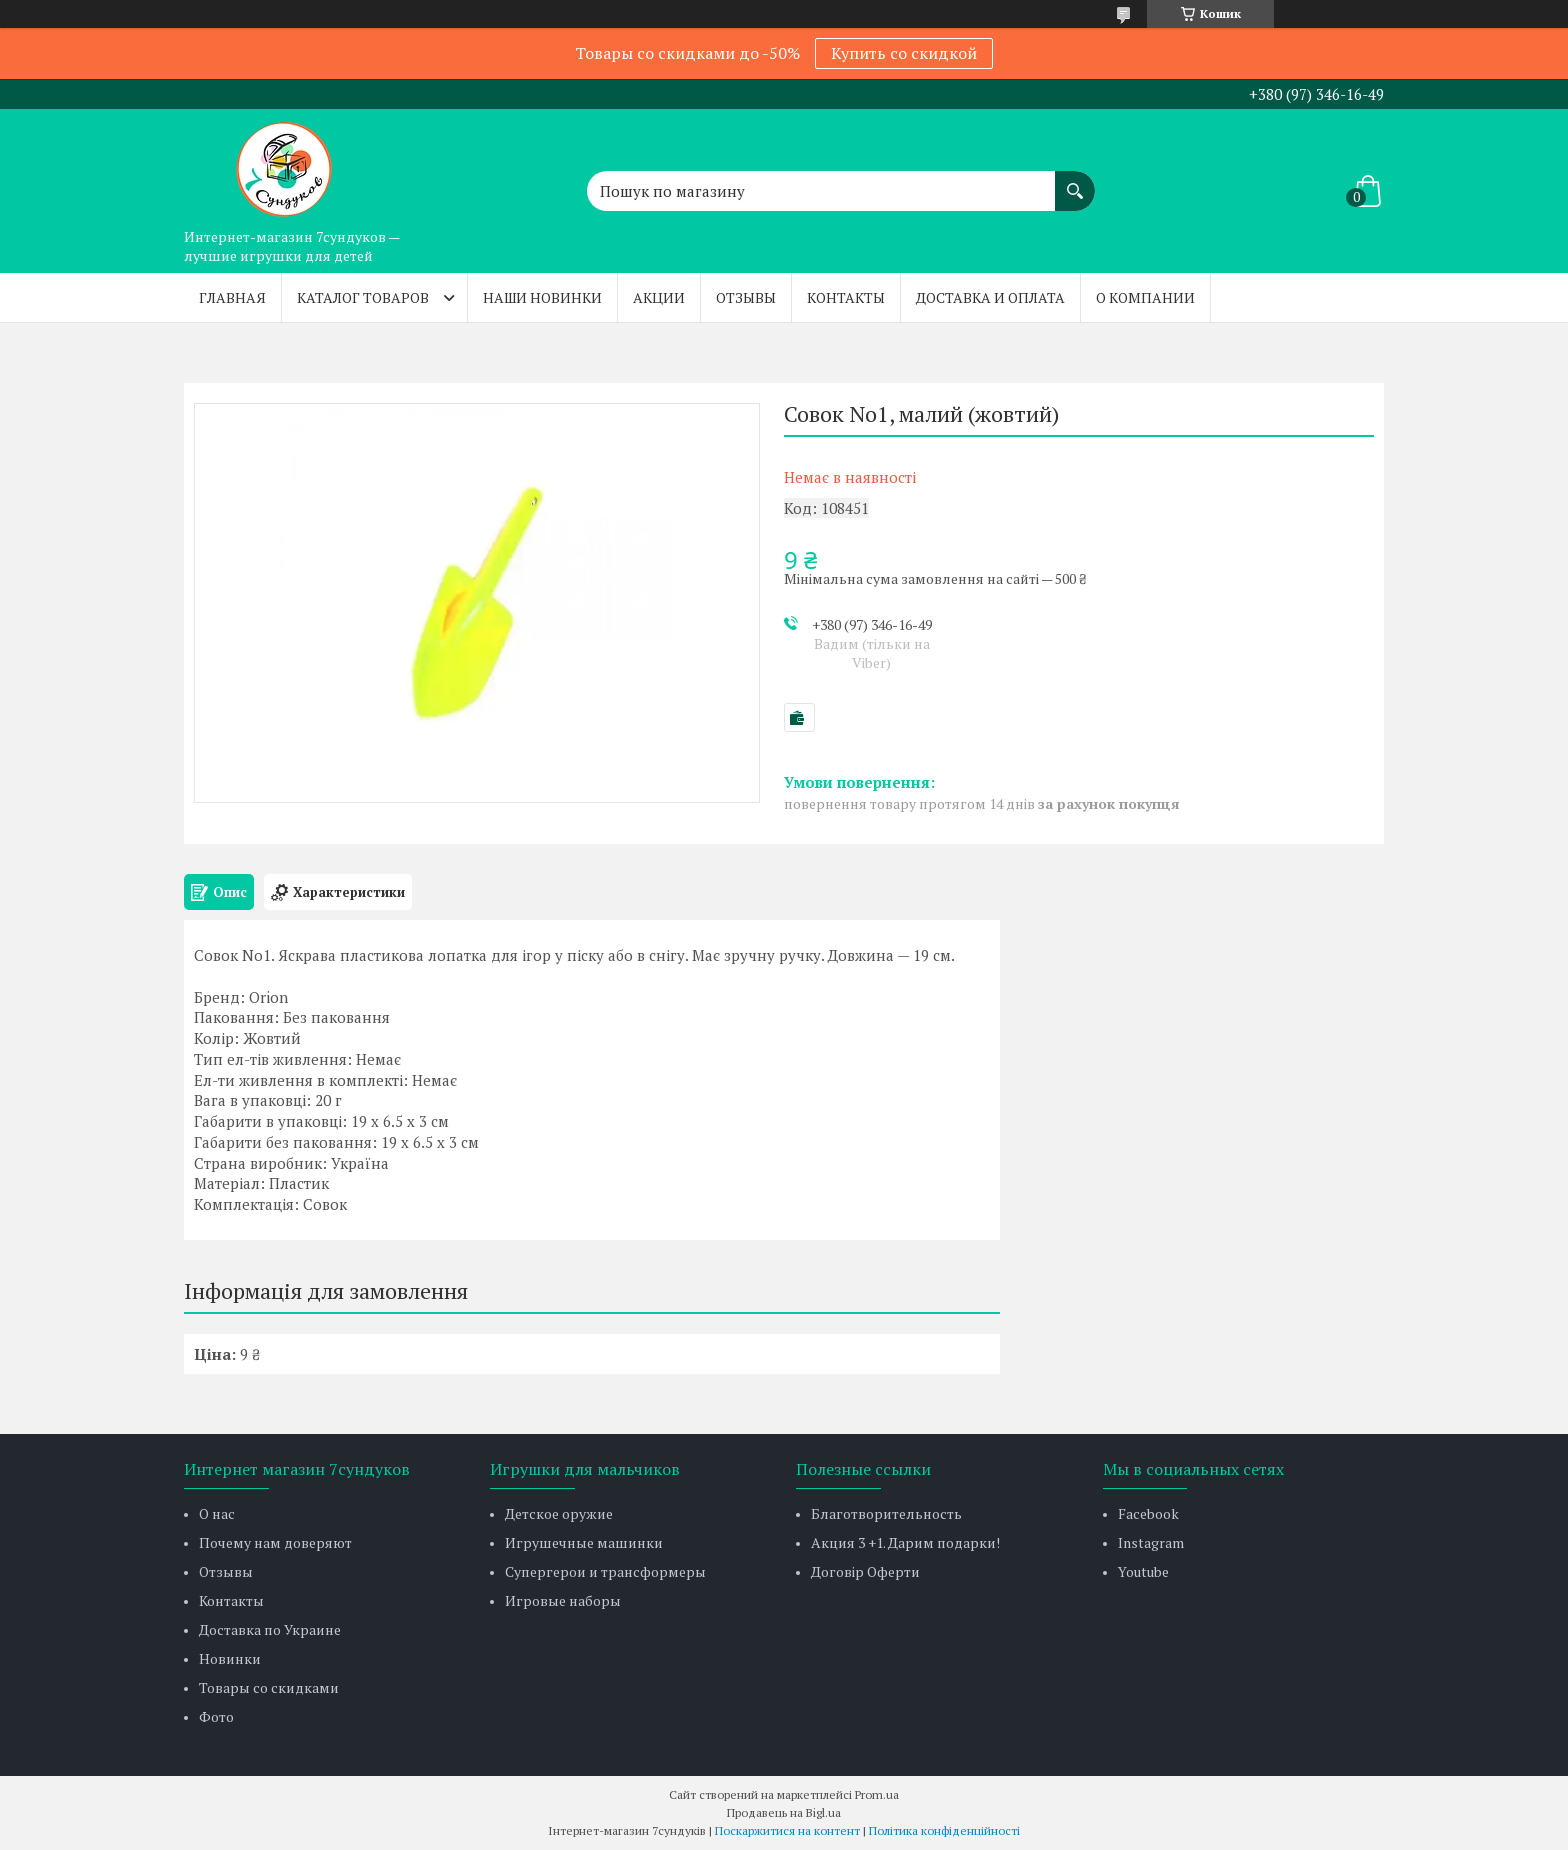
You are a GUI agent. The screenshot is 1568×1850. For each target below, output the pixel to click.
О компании (1145, 297)
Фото (216, 1716)
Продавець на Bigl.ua (784, 1812)
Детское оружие (559, 1513)
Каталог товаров (363, 297)
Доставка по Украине (270, 1629)
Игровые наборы (563, 1600)
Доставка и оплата (990, 297)
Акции (659, 297)
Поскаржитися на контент (787, 1830)
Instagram (1151, 1542)
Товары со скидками (269, 1687)
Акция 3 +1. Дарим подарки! (905, 1542)
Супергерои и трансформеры (605, 1571)
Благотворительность (886, 1513)
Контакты (846, 297)
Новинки (230, 1658)
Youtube (1143, 1571)
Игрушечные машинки (584, 1542)
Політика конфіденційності (944, 1830)
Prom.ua (877, 1794)
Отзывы (746, 297)
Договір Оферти (865, 1571)
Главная (232, 297)
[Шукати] (1075, 181)
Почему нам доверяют (275, 1542)
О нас (217, 1513)
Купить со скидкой (904, 53)
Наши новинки (542, 297)
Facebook (1148, 1513)
